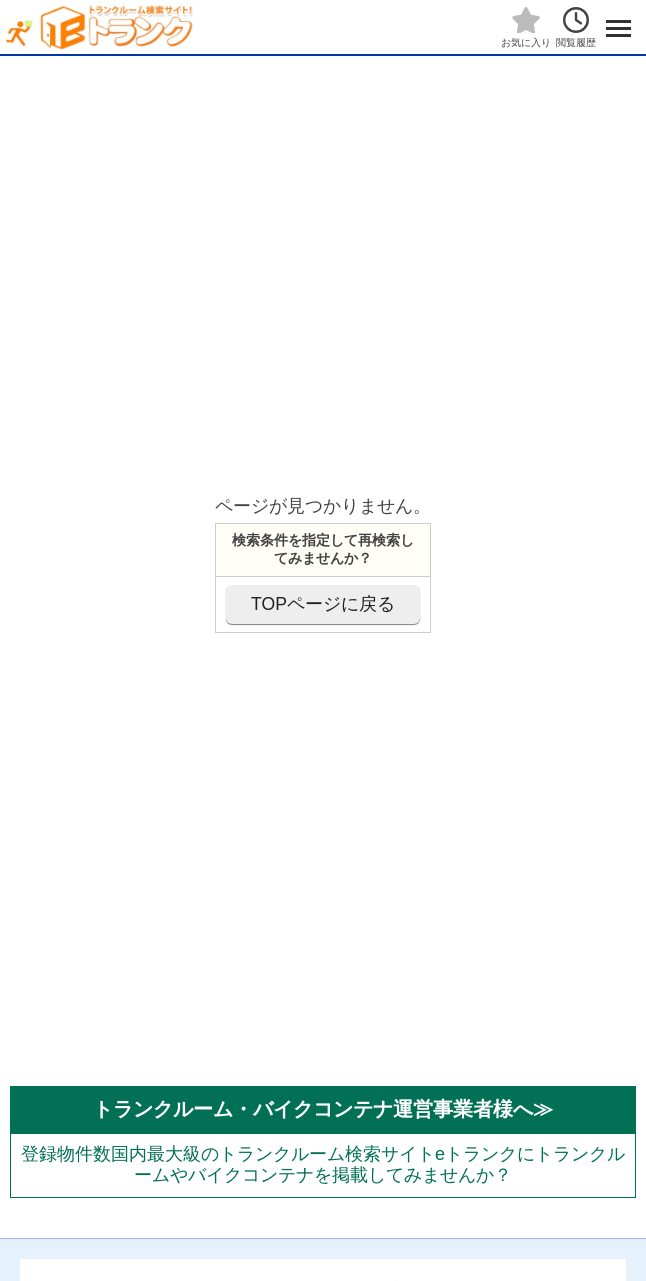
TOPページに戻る (323, 604)
